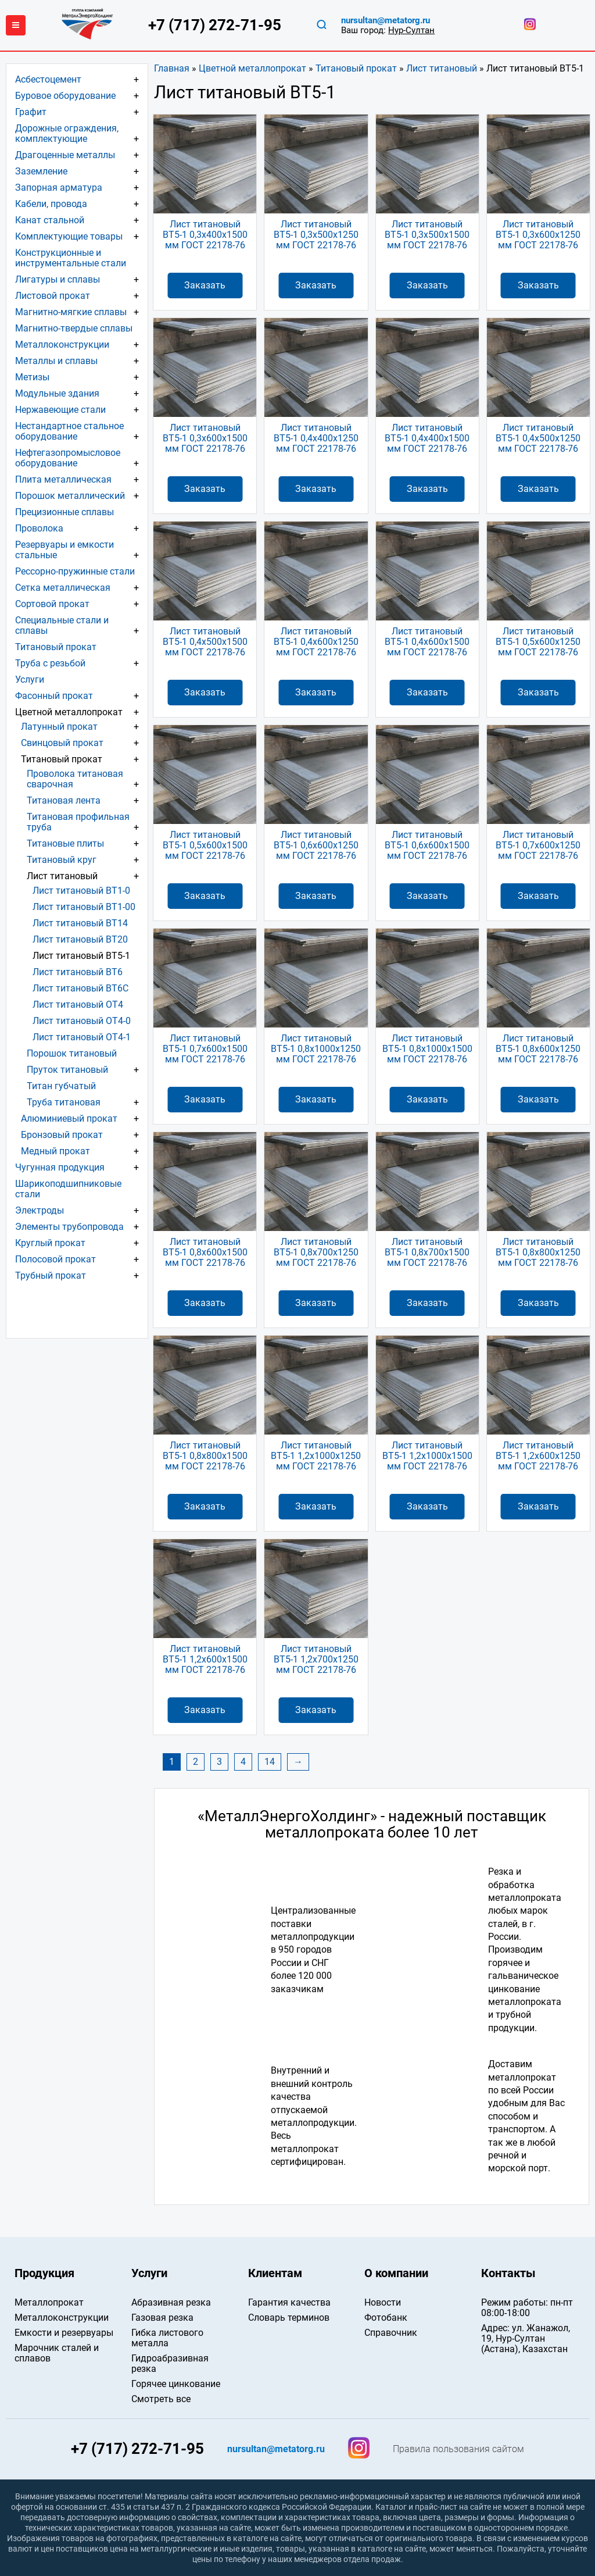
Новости (382, 2302)
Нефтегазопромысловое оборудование (67, 458)
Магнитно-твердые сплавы (73, 328)
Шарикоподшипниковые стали (68, 1189)
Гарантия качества (289, 2302)
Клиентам (275, 2273)
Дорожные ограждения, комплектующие (67, 133)
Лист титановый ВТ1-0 (81, 890)
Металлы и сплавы (56, 360)
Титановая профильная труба (78, 822)
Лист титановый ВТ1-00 (84, 906)
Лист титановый (441, 68)
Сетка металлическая (62, 587)
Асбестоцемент (48, 79)
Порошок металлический (70, 495)
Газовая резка (162, 2317)
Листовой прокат (52, 295)
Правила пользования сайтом (458, 2449)
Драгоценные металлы (65, 154)
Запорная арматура (58, 187)
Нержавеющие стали (60, 409)
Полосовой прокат (55, 1259)
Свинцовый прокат (62, 742)
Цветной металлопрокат (252, 68)
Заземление (41, 171)
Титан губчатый (61, 1085)
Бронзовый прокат (62, 1134)
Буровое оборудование (65, 95)
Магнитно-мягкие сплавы (71, 311)
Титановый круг (61, 859)
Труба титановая (64, 1102)
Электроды (39, 1210)
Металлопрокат (49, 2302)
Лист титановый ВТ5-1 (81, 955)
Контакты (508, 2273)
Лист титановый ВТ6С (80, 988)
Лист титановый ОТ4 (78, 1004)
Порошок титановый (72, 1053)
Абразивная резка (171, 2302)
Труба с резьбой (50, 663)
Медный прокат (55, 1151)
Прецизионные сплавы (64, 512)
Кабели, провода (51, 203)
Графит (30, 111)
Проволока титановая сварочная (75, 779)
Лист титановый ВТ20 (80, 939)
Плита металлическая (63, 479)
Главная (171, 68)
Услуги (29, 679)
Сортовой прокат (52, 603)
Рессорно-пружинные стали (75, 571)
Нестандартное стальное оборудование (69, 431)
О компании (396, 2273)
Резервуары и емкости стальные (64, 550)
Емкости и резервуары (64, 2332)
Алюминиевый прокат (69, 1118)
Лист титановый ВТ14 (80, 923)
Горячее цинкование (175, 2383)
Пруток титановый (67, 1069)
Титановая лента (64, 800)
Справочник (390, 2332)
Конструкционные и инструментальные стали (70, 258)
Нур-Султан (411, 30)
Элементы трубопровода (69, 1226)
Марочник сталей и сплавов (57, 2353)
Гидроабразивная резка (170, 2363)
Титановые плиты (65, 843)
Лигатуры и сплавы (57, 279)
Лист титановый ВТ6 (78, 971)
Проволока (39, 528)
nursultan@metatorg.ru (385, 21)
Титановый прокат (356, 68)
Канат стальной (49, 220)
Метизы (32, 377)
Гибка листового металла (167, 2338)
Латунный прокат (59, 726)
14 (269, 1761)
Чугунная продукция (60, 1167)
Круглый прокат (50, 1242)
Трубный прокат (50, 1275)
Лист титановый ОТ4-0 (82, 1020)
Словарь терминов (288, 2317)
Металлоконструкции (62, 344)
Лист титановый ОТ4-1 (82, 1037)
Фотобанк (385, 2317)
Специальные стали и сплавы (62, 625)
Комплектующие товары (69, 236)
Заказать (204, 285)
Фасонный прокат (54, 695)
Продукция (44, 2273)
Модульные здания (57, 393)
